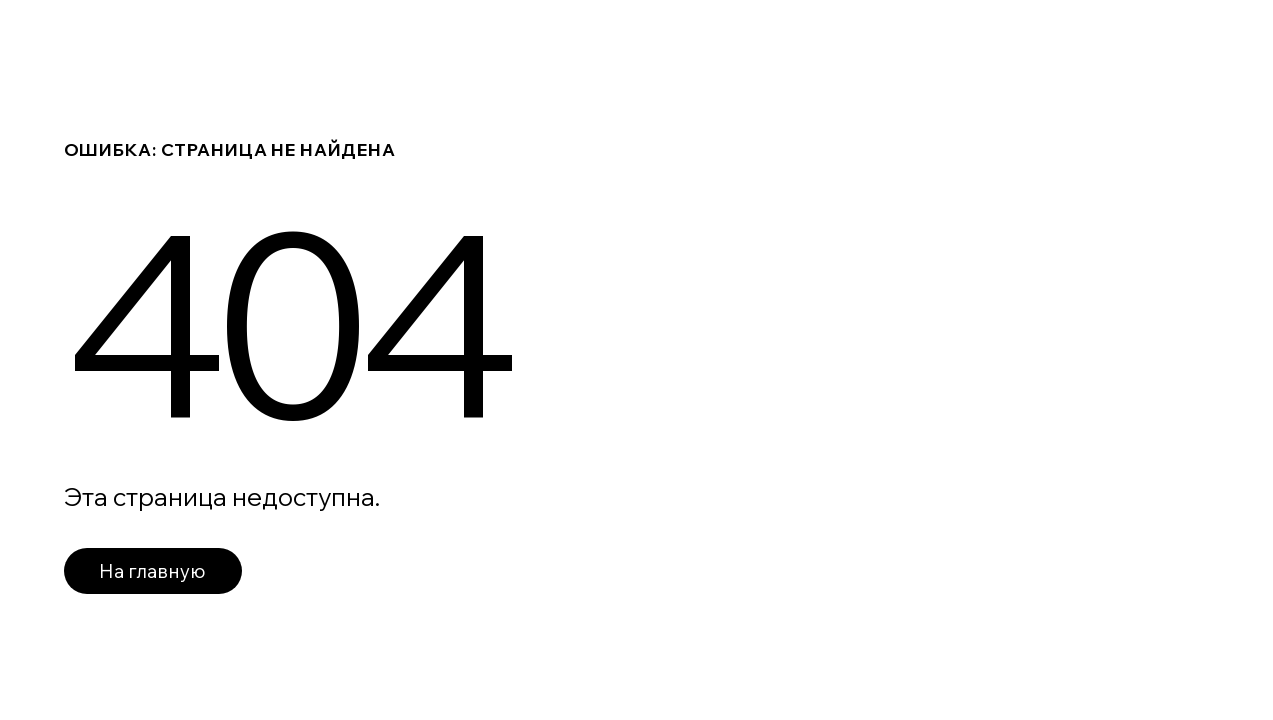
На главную (152, 571)
